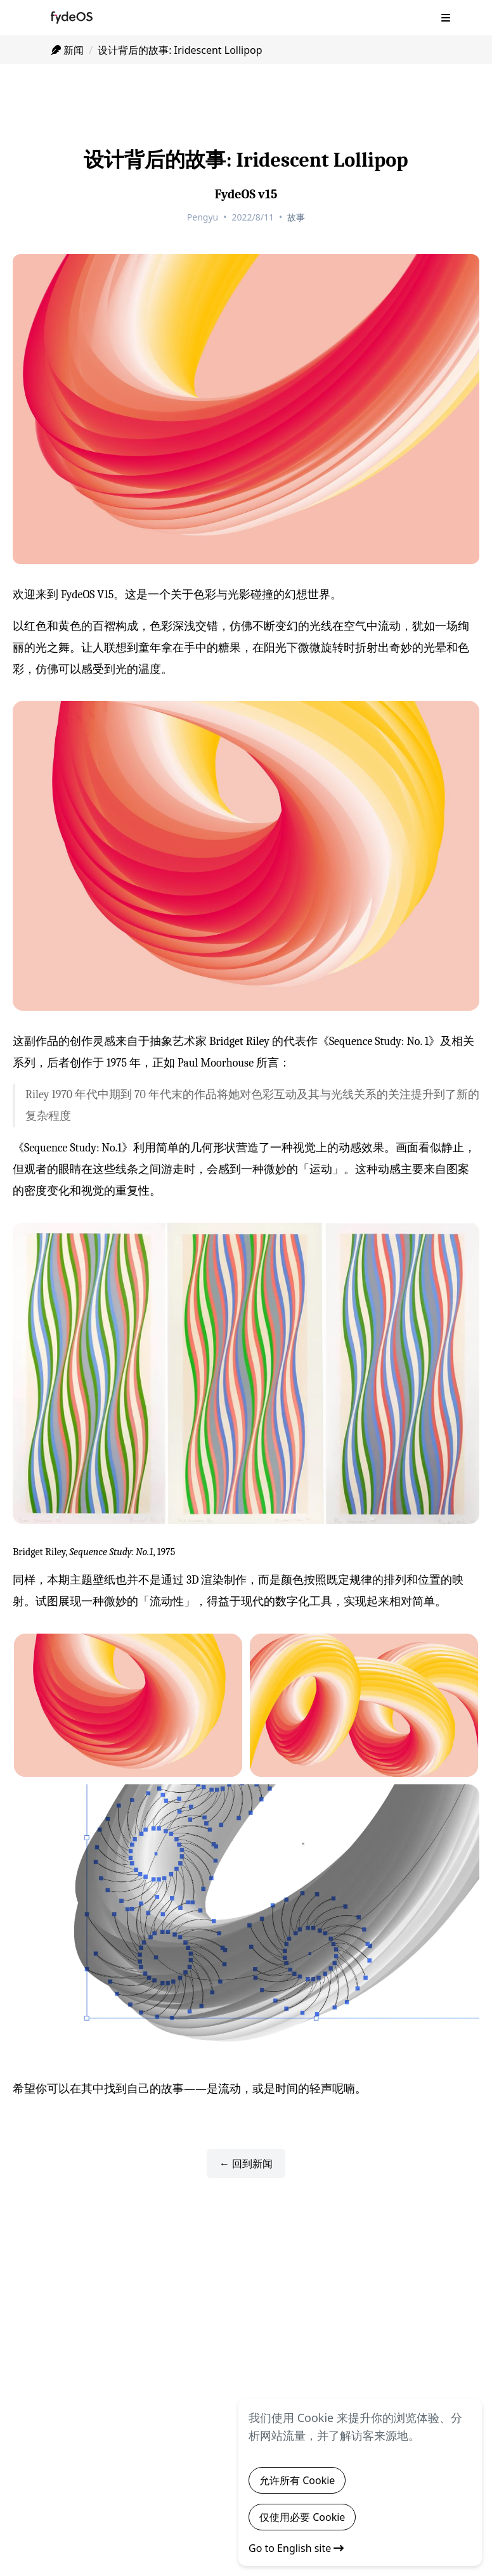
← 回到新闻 (246, 2163)
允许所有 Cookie (297, 2480)
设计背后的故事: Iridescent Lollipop (180, 50)
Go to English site (296, 2548)
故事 (296, 217)
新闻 (67, 50)
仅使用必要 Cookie (302, 2517)
